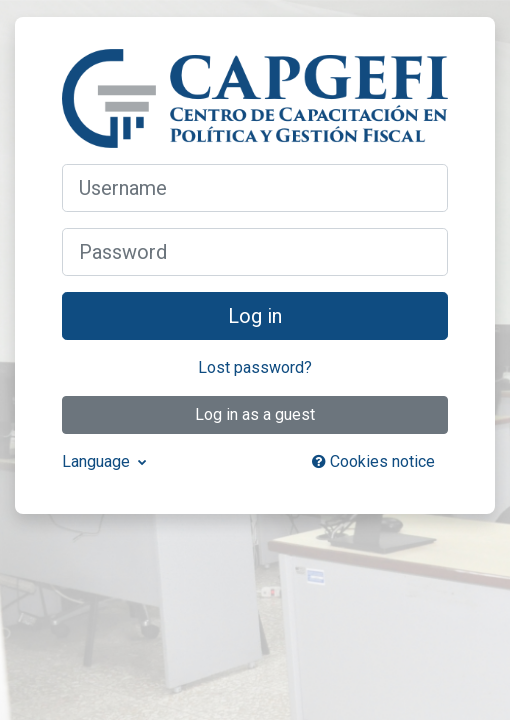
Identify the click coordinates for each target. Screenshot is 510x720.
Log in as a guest (255, 414)
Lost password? (255, 367)
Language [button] (98, 461)
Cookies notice (373, 461)
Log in (255, 316)
